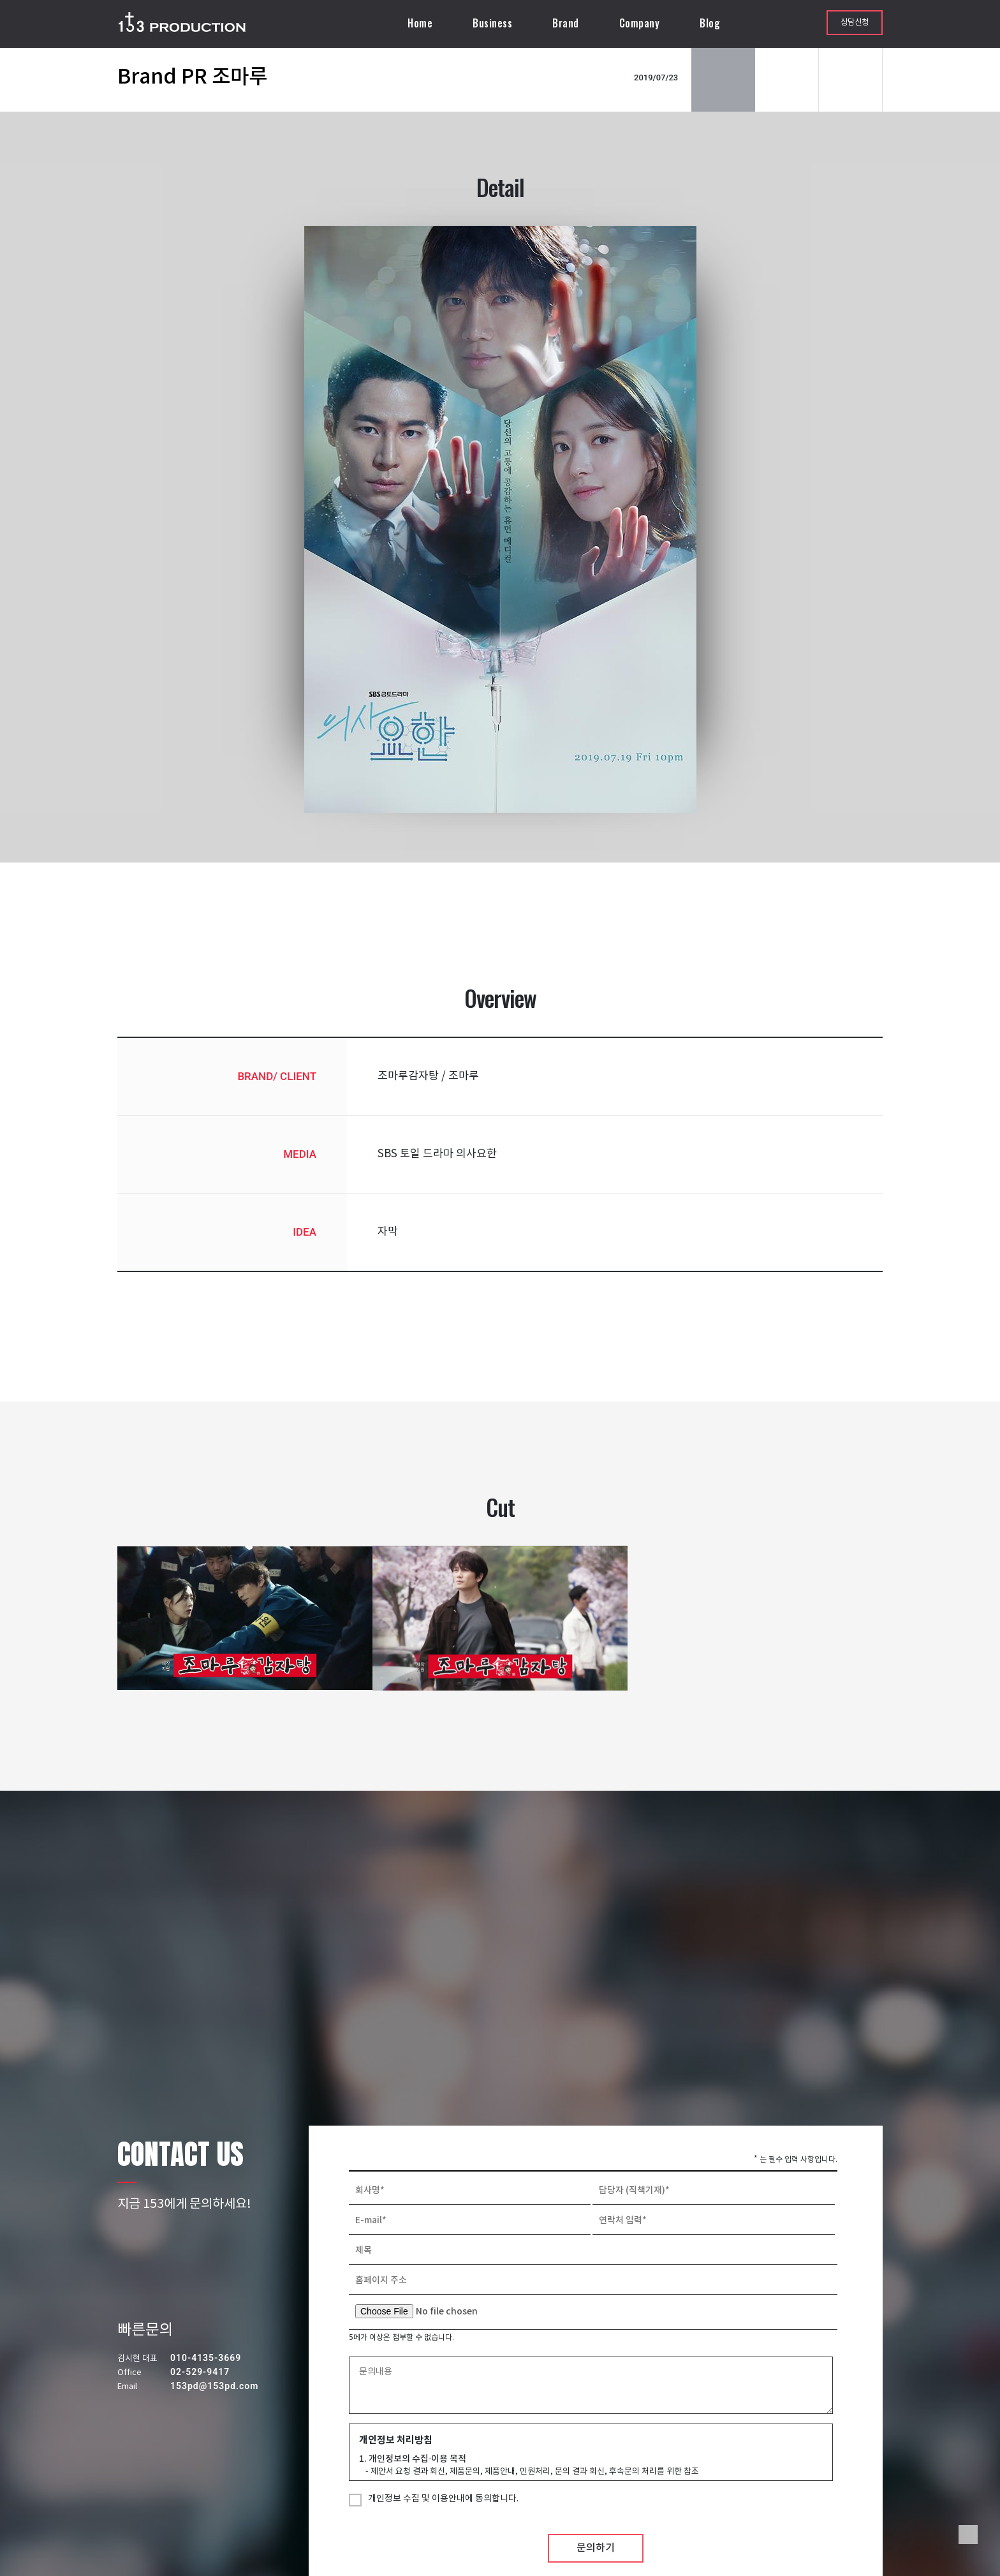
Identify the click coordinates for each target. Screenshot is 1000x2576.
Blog (710, 23)
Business (492, 23)
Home (420, 23)
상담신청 (855, 22)
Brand (565, 23)
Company (639, 23)
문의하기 (596, 2548)
